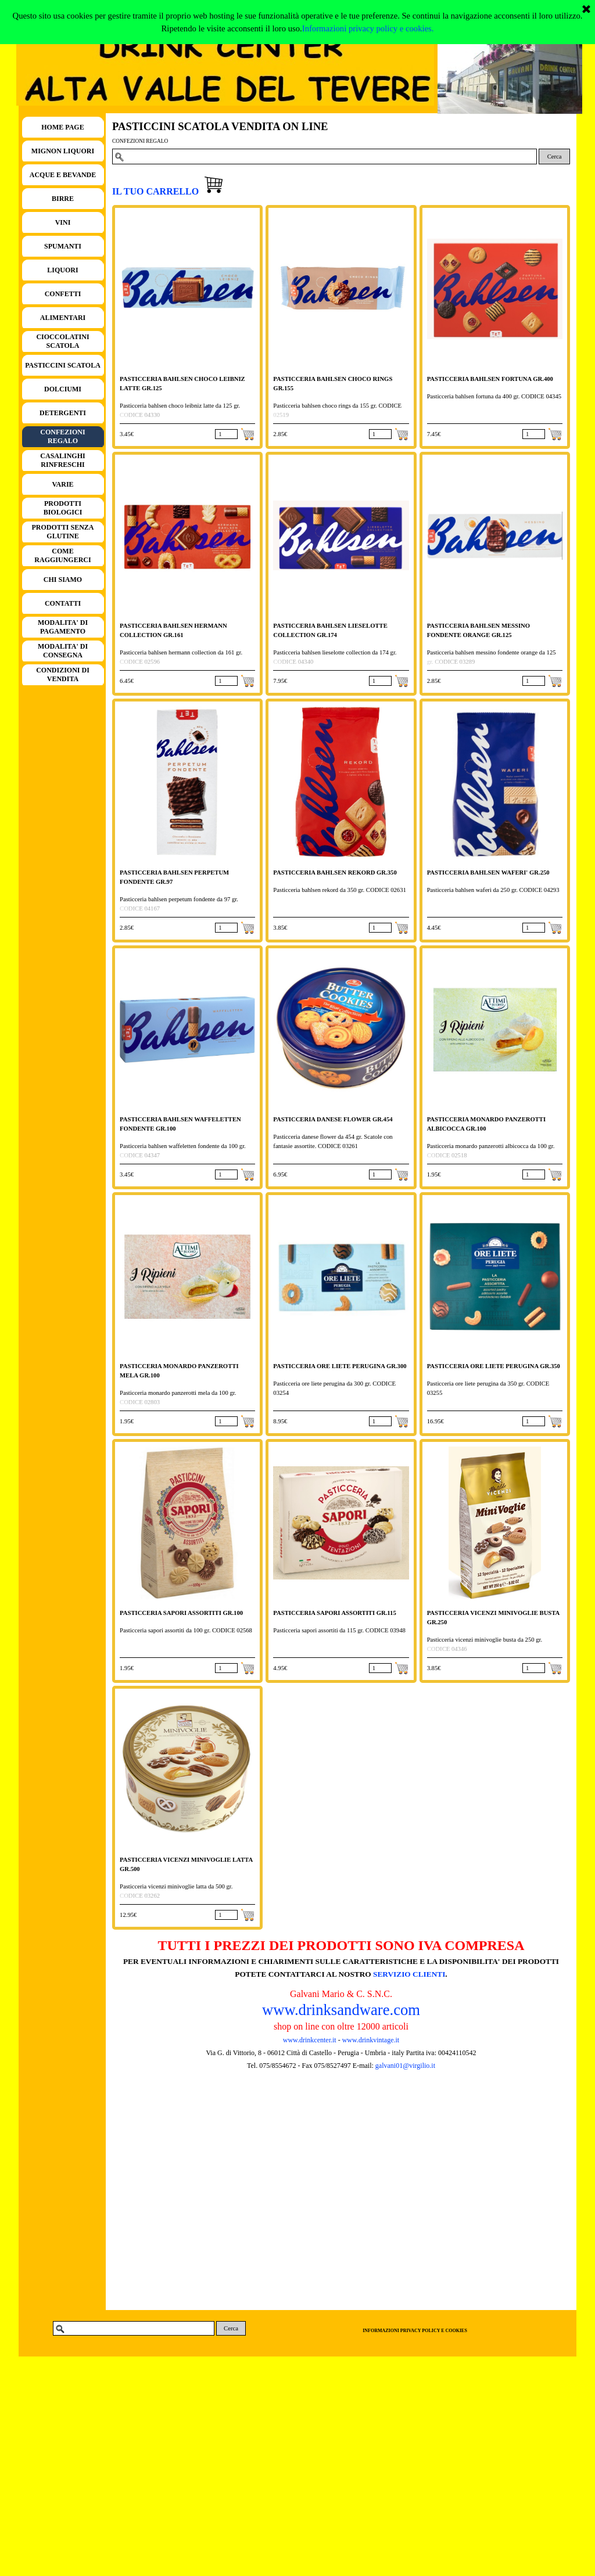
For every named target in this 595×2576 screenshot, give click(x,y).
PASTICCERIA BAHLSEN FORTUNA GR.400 (490, 379)
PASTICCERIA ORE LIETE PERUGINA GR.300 (339, 1366)
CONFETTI (63, 294)
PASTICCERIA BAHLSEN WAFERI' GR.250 (488, 872)
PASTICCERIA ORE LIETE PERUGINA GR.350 (493, 1366)
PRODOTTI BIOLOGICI (63, 507)
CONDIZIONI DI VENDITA (62, 674)
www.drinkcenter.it (309, 2040)
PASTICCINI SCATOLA (63, 365)
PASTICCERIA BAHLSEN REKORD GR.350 (334, 872)
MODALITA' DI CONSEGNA (63, 650)
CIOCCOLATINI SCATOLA (62, 341)
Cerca (554, 156)
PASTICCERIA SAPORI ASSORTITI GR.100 (181, 1613)
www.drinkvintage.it (370, 2040)
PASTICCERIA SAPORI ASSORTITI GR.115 (334, 1613)
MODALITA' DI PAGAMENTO (63, 626)
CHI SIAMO (63, 579)
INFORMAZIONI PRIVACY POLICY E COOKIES (415, 2330)
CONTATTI (63, 603)
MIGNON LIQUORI (62, 151)
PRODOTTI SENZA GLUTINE (62, 531)
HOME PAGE (62, 127)
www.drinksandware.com (341, 2010)
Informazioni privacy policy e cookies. (368, 28)
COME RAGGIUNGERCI (62, 555)
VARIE (62, 484)
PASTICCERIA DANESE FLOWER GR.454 (332, 1119)
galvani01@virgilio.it (405, 2065)
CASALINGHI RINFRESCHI (62, 460)
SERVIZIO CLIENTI (409, 1974)
